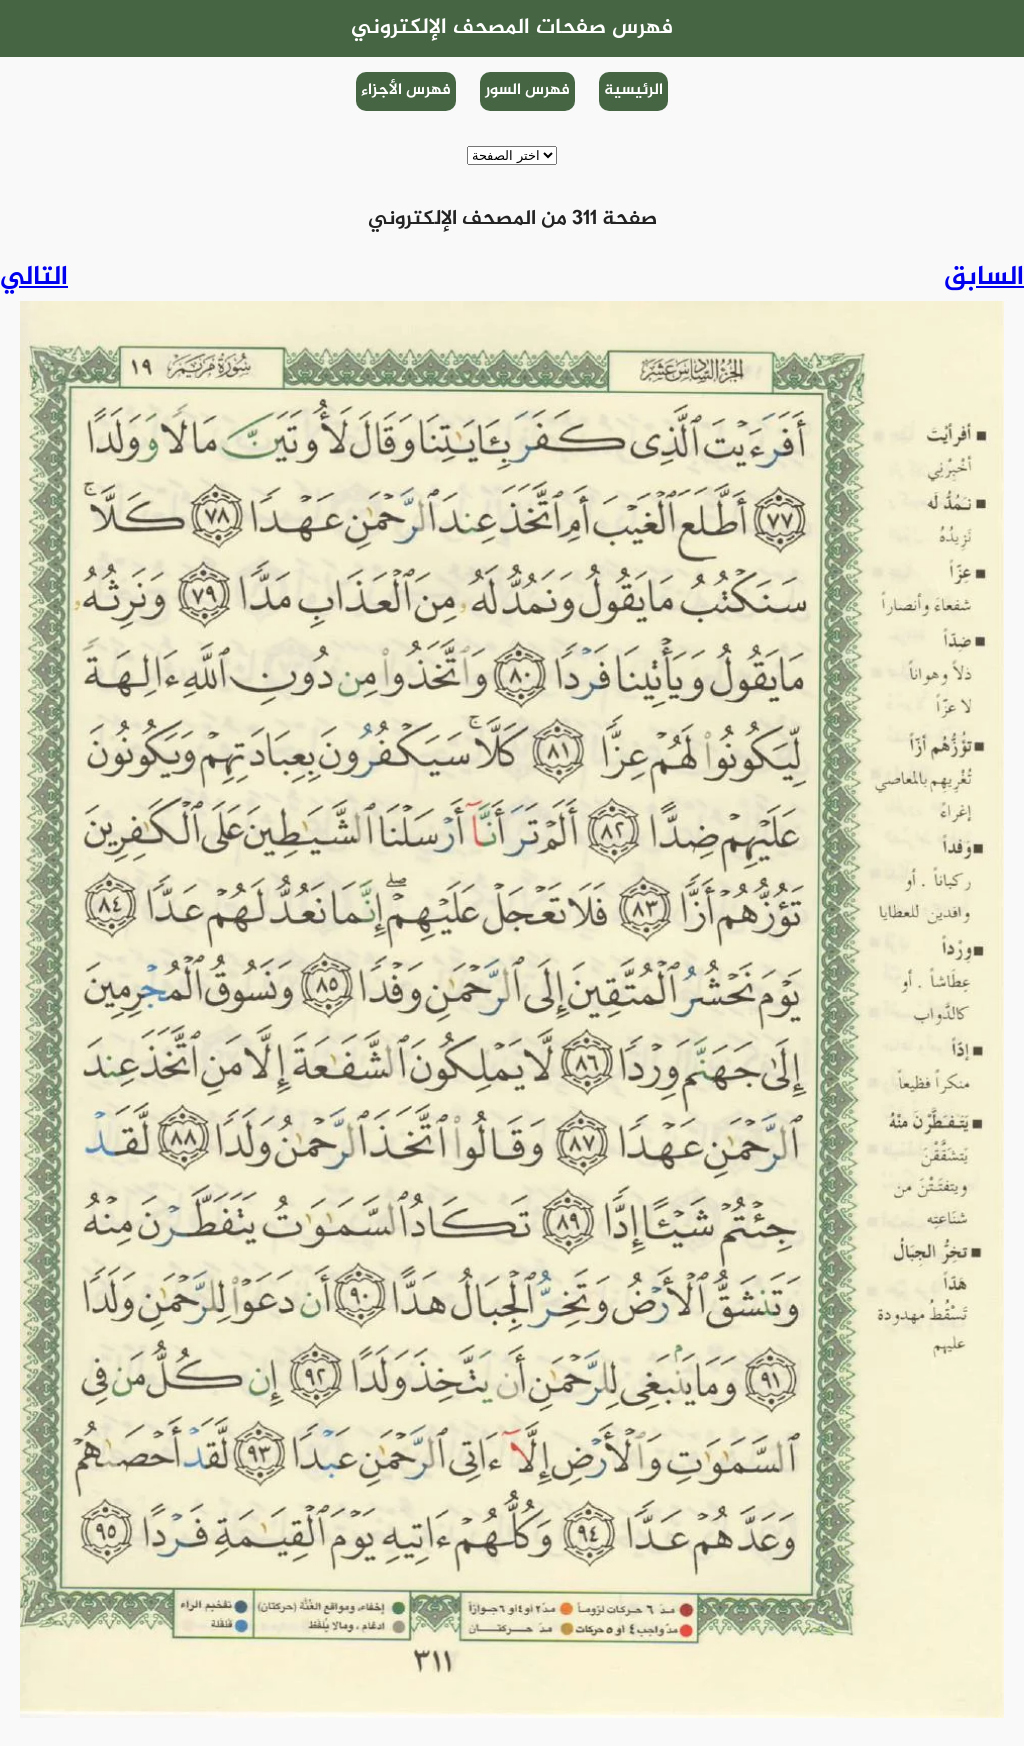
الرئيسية (633, 90)
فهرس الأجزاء (406, 90)
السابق (984, 278)
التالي (34, 278)
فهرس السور (527, 90)
